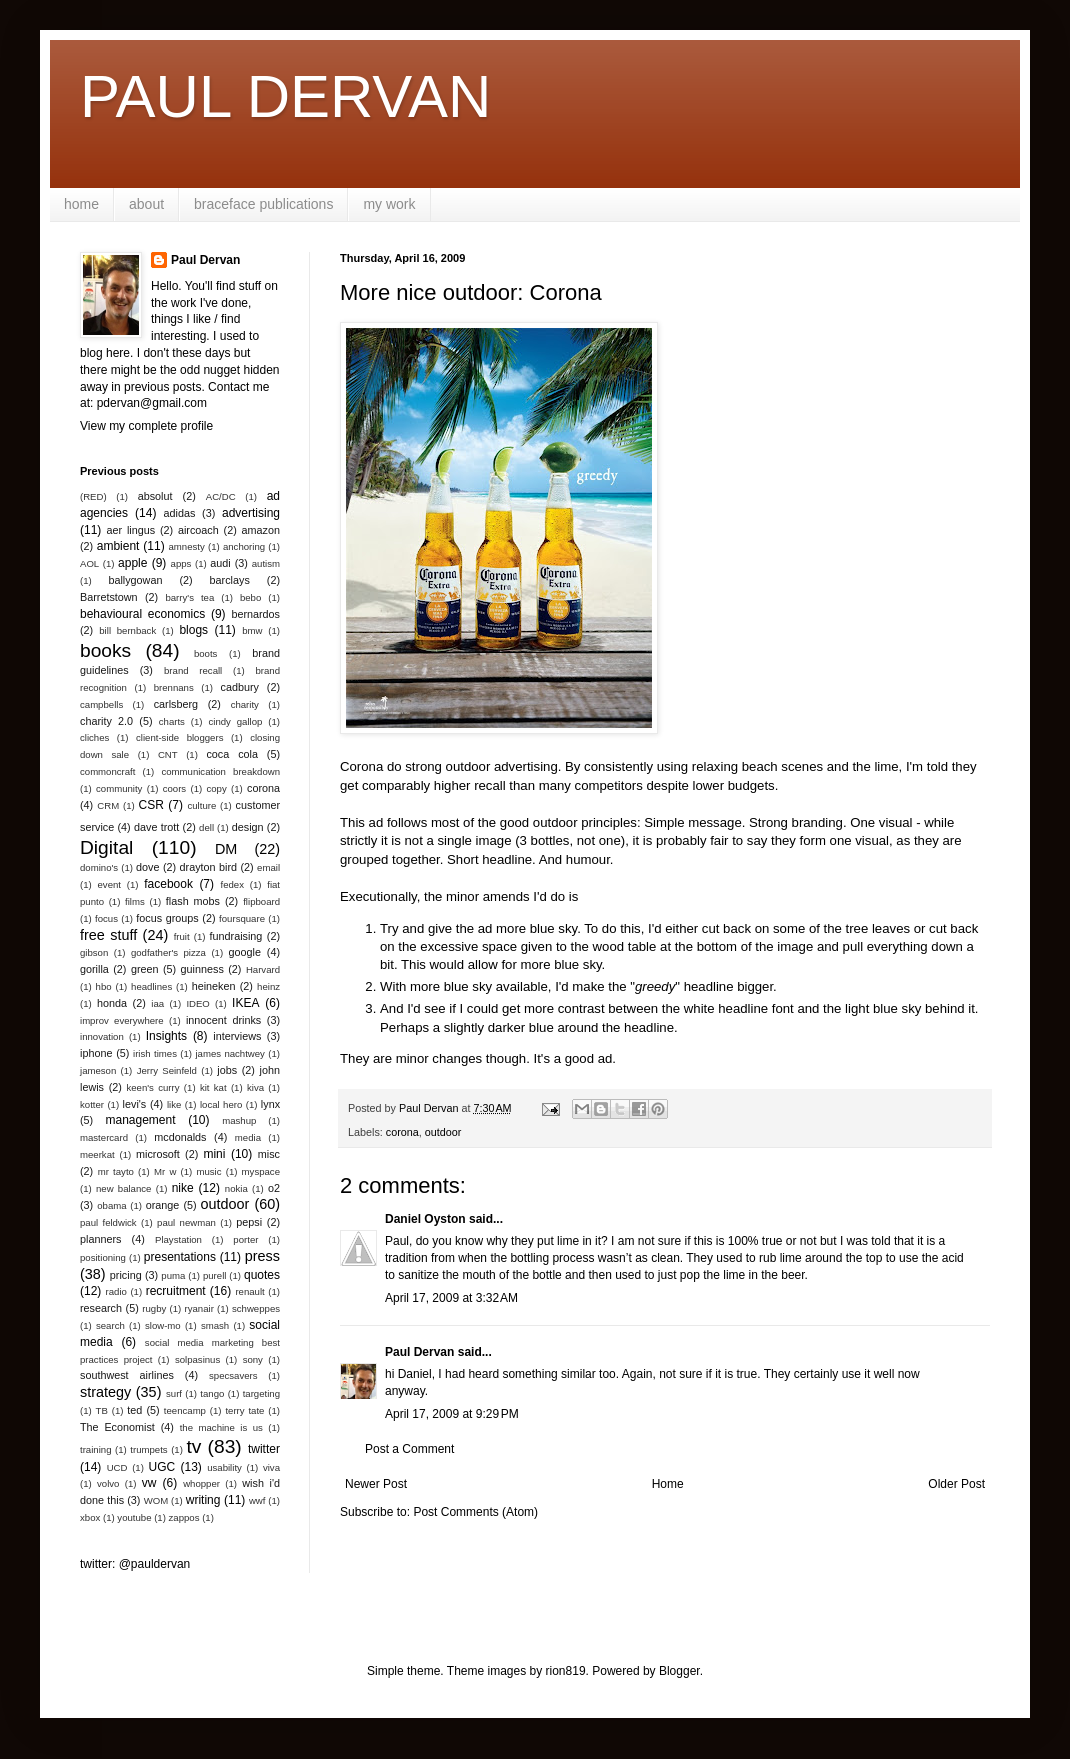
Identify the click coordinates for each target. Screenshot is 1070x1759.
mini (214, 1154)
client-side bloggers (179, 737)
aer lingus (131, 530)
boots (205, 653)
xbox (90, 1517)
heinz (268, 986)
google (245, 952)
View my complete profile (146, 426)
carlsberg (176, 704)
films (135, 901)
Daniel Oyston (425, 1219)
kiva (255, 1087)
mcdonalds (180, 1137)
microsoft (158, 1154)
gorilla (94, 969)
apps (181, 563)
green (145, 969)
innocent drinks (223, 1020)
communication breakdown (220, 771)
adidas (180, 513)
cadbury (240, 687)
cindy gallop (235, 721)
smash (215, 1325)
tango (212, 1393)
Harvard (263, 969)
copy (216, 788)
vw (149, 1483)
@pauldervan (155, 1564)
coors (174, 788)
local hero (221, 1104)
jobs (227, 1070)
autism (266, 563)
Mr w (165, 1171)
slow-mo (163, 1325)
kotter (92, 1104)
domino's (99, 867)
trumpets (148, 1449)
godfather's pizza (168, 952)
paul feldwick (108, 1222)
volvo (108, 1483)
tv (193, 1446)
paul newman (186, 1222)
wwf (257, 1500)
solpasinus (197, 1359)
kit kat (213, 1087)
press (262, 1256)
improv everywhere (122, 1020)
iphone (96, 1053)
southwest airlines (127, 1375)
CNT (168, 754)
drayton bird (208, 867)
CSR (151, 805)
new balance (123, 1188)
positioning (103, 1257)
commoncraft (107, 771)
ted (134, 1410)
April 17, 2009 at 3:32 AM (451, 1298)
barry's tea (189, 597)
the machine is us (221, 1427)
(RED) (93, 496)
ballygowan (135, 580)
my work (389, 204)
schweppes (256, 1308)
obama (111, 1205)
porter (245, 1239)
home (81, 204)
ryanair (199, 1308)
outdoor (443, 1132)
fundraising (236, 936)
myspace (261, 1171)
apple (132, 563)
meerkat (97, 1154)
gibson (94, 952)
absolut (155, 496)
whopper (201, 1483)
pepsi (249, 1222)
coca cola (231, 754)
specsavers (233, 1375)
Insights (166, 1036)
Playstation (178, 1239)
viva (271, 1467)
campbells (101, 704)
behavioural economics (142, 614)
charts (172, 721)
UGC (162, 1467)
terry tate (244, 1410)
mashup (239, 1120)
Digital (106, 847)
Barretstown (109, 597)
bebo (250, 597)
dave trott (156, 827)
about (146, 204)
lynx (270, 1104)
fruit (182, 936)
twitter (264, 1449)
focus (106, 918)
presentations (180, 1257)
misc (269, 1154)
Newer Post (376, 1484)
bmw (252, 630)
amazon (261, 530)
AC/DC (221, 496)
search (110, 1325)
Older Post (956, 1484)
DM (226, 849)
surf (174, 1393)
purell (214, 1275)
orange (163, 1205)
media (248, 1137)
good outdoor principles (568, 822)
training (95, 1449)
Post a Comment (409, 1449)
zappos (184, 1517)
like (174, 1104)
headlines (151, 986)
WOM (156, 1500)
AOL (89, 563)
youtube (134, 1517)
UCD (117, 1467)
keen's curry (152, 1087)
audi (220, 563)
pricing (126, 1275)
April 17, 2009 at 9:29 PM (452, 1414)
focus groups (167, 918)
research (101, 1308)
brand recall (193, 670)
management (141, 1120)
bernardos (255, 614)
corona (402, 1132)
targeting (261, 1393)
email (268, 867)
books (105, 650)
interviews (237, 1036)
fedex (231, 884)
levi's (135, 1104)
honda (112, 1003)
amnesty (187, 546)
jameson (98, 1070)
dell (206, 827)
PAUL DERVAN (285, 96)
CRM (108, 805)
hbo (104, 986)
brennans (174, 687)
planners (100, 1239)
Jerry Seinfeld (167, 1070)
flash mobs (193, 901)
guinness (202, 969)
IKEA (245, 1003)
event (109, 884)
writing (203, 1500)
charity (245, 704)
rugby (154, 1308)
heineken (214, 986)
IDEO (197, 1003)
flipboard (261, 901)
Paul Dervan (419, 1352)
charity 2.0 (106, 721)
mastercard (104, 1137)
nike (183, 1188)
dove (147, 867)
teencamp (185, 1410)
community (119, 788)
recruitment (176, 1291)
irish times (155, 1053)
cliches (94, 737)
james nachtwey (230, 1053)
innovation (102, 1036)
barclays (230, 580)
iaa (157, 1003)
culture (201, 805)
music (208, 1171)
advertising (251, 513)
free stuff (108, 935)
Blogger (679, 1671)
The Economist (117, 1427)
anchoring (244, 546)
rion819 (566, 1671)
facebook (168, 884)
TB (102, 1410)
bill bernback (127, 630)
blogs (193, 630)
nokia (236, 1188)
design (248, 827)
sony (253, 1359)
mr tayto (116, 1171)
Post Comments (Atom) (475, 1512)
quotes (262, 1275)
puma (173, 1275)
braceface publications (263, 204)
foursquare (242, 918)
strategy (105, 1392)
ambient (118, 546)
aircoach (198, 530)
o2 (274, 1188)
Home (668, 1484)
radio (116, 1291)
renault (249, 1291)
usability (224, 1467)
